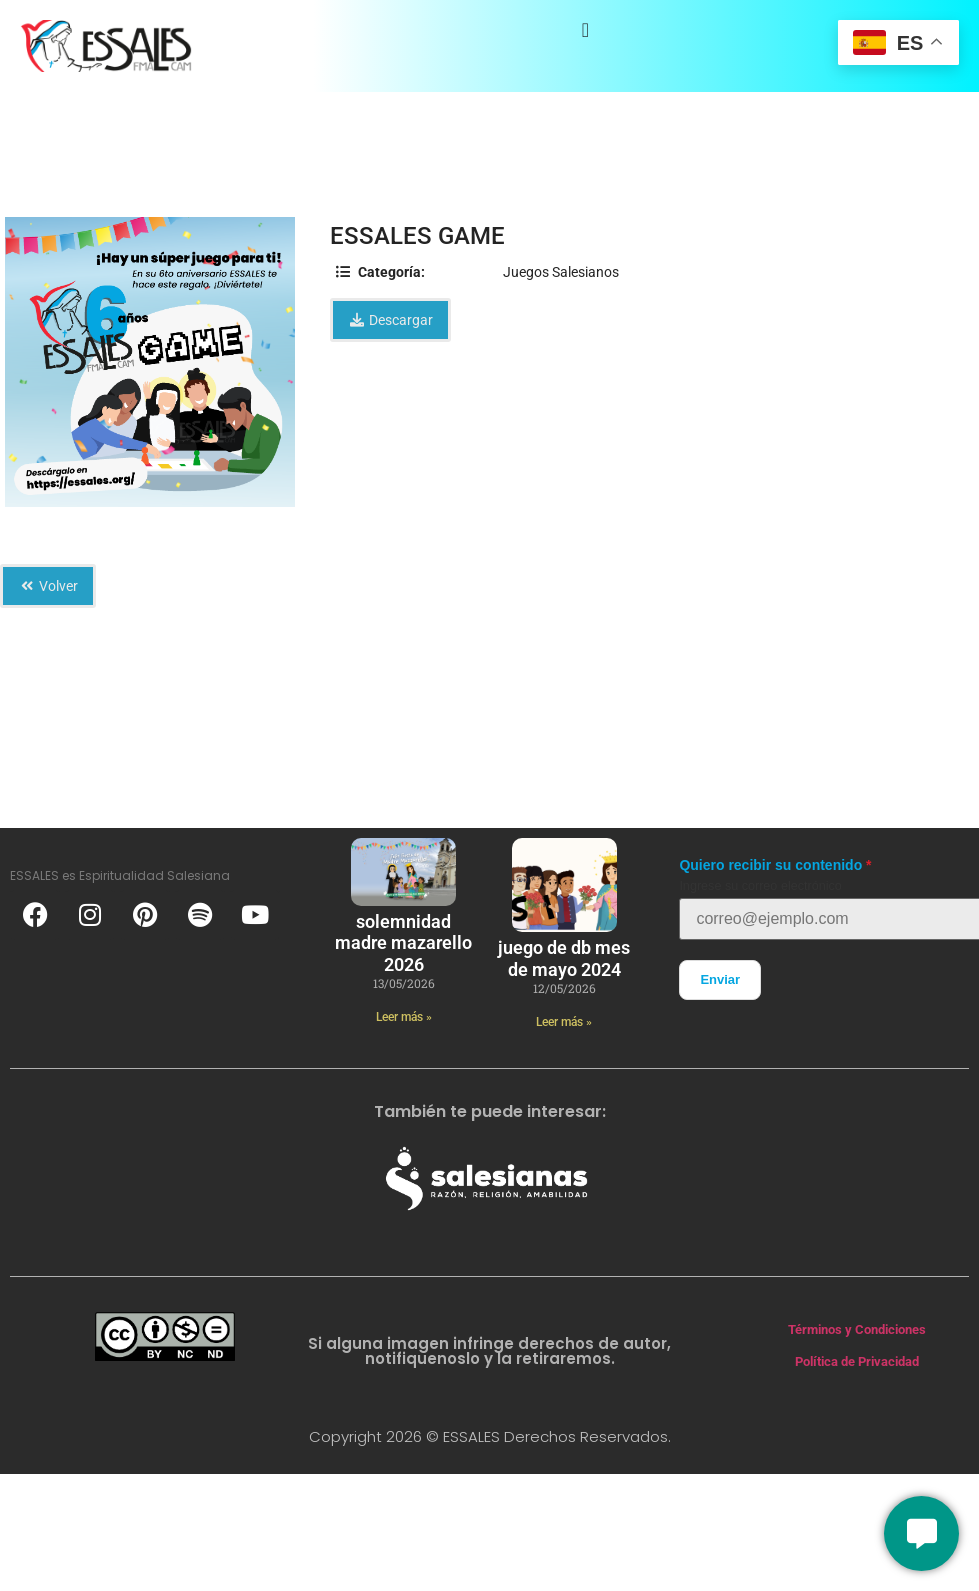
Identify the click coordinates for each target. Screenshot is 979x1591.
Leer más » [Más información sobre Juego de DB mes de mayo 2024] (564, 1022)
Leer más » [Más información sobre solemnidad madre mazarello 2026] (404, 1017)
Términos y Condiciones (857, 1329)
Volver (48, 586)
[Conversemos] (921, 1533)
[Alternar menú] (585, 30)
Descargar (390, 320)
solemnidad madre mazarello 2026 (403, 943)
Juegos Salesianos (561, 272)
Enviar (720, 979)
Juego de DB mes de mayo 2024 (564, 958)
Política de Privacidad (857, 1361)
